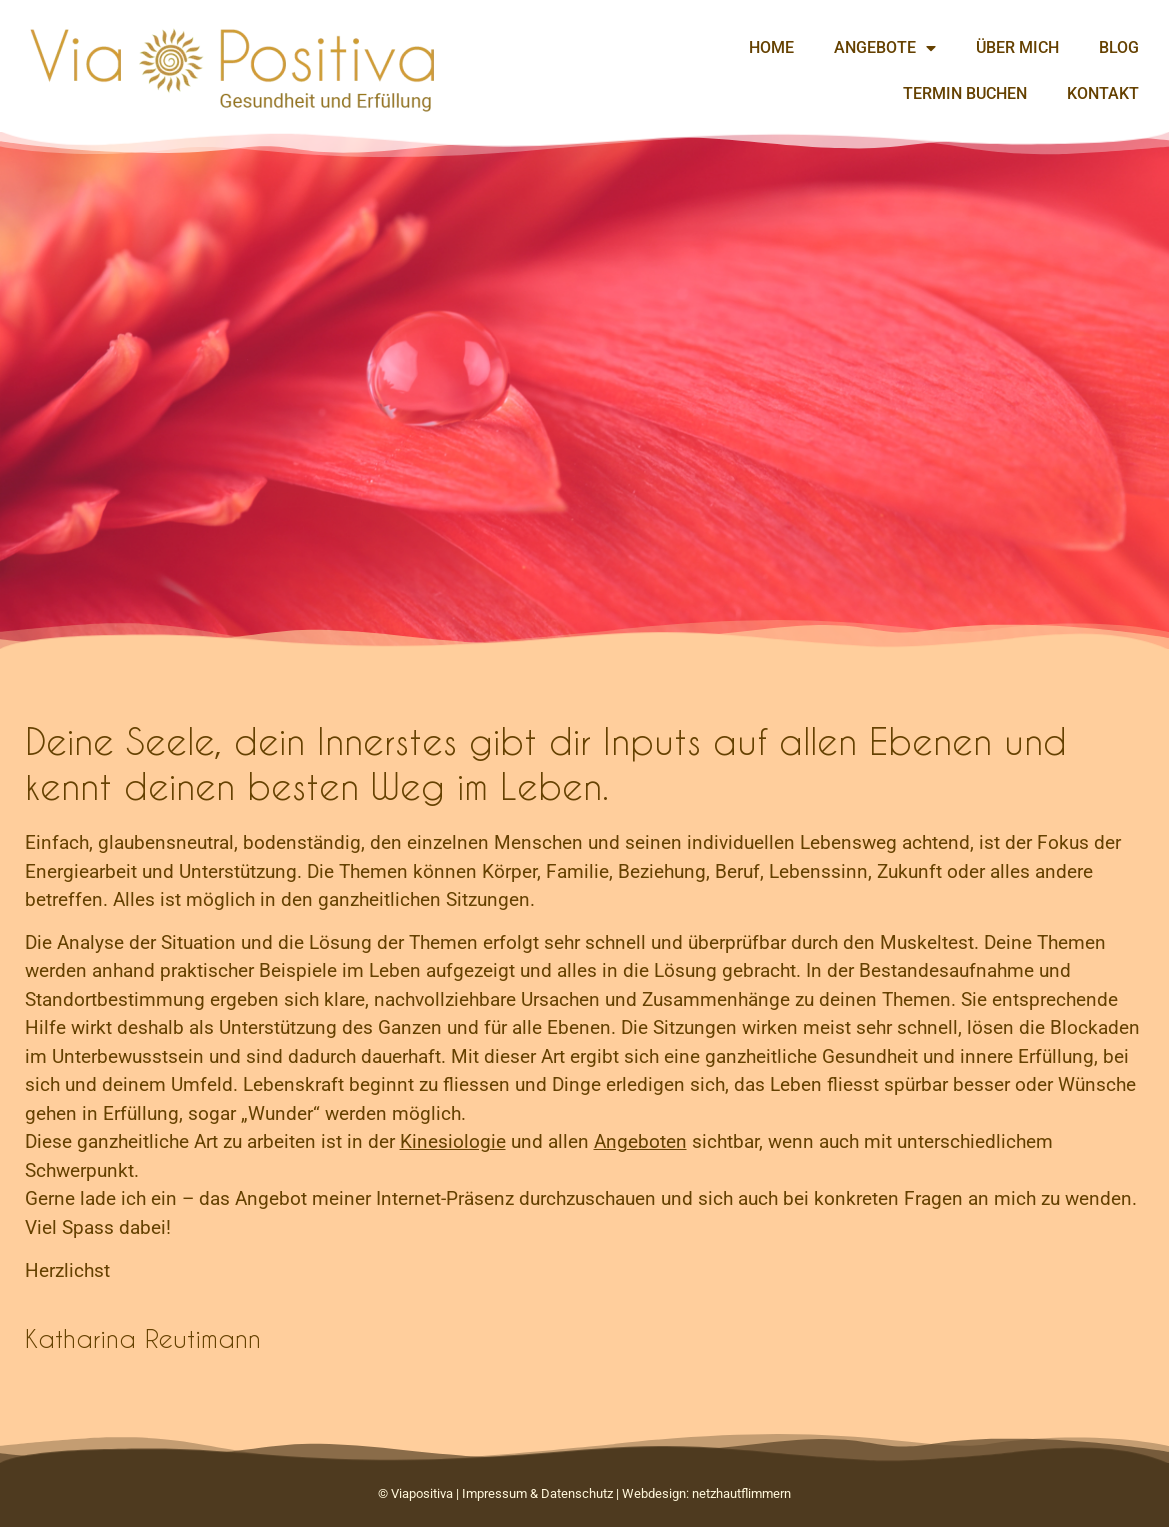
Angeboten (640, 1141)
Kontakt (1103, 93)
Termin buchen (965, 93)
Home (771, 47)
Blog (1119, 47)
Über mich (1017, 47)
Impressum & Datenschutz (537, 1493)
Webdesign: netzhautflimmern (706, 1493)
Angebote (885, 48)
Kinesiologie (453, 1141)
